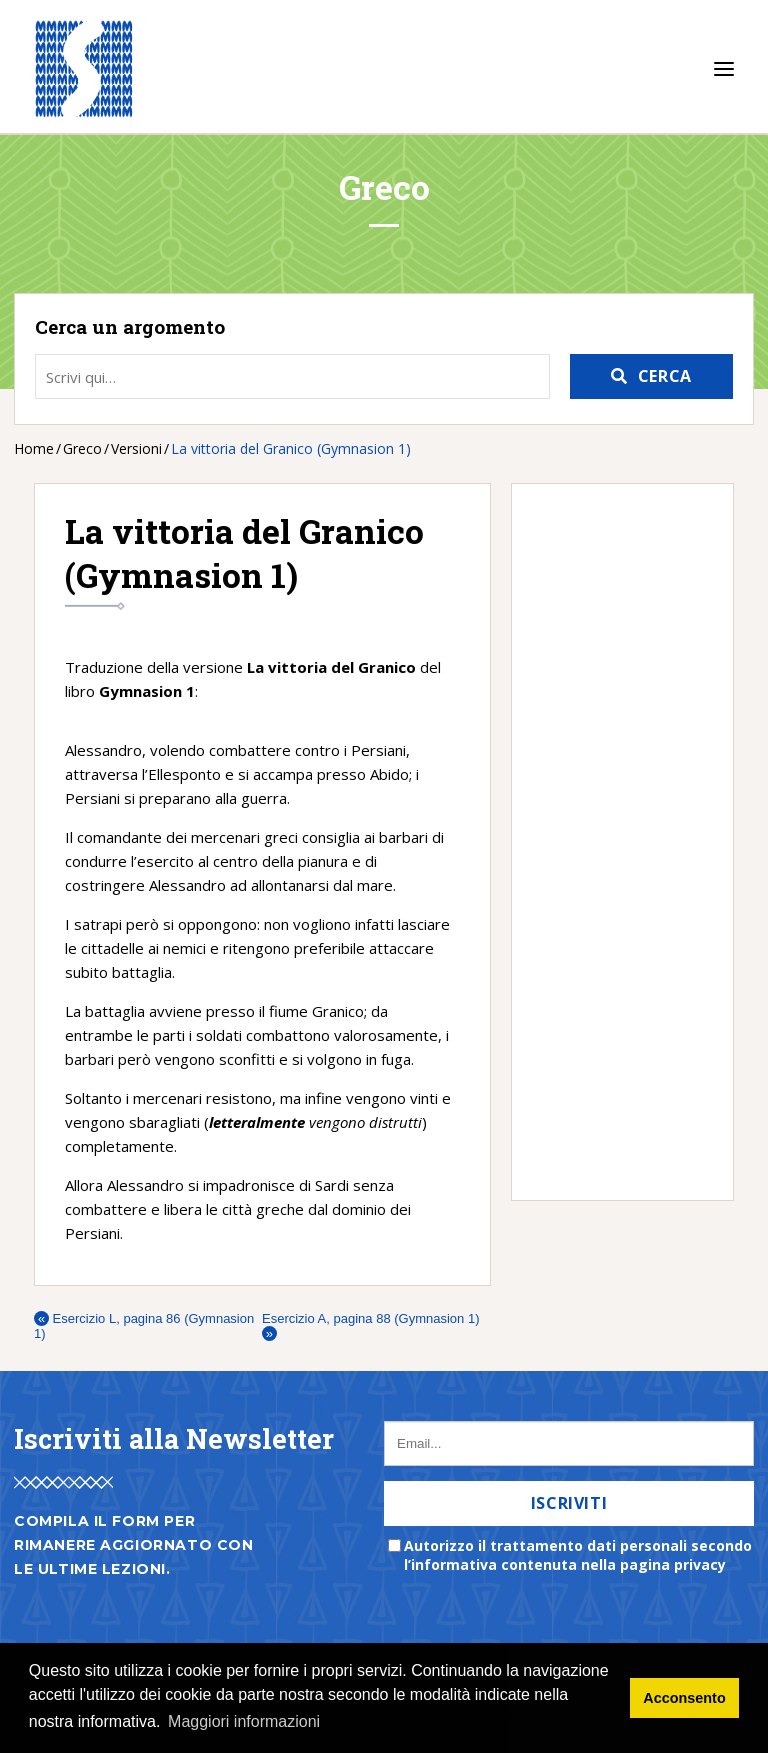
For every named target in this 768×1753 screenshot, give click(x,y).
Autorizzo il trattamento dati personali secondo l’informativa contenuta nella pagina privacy (578, 1555)
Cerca (665, 376)
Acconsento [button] (684, 1698)
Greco (82, 448)
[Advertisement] (612, 842)
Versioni (136, 448)
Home (34, 448)
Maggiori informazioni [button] (244, 1721)
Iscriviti (569, 1503)
